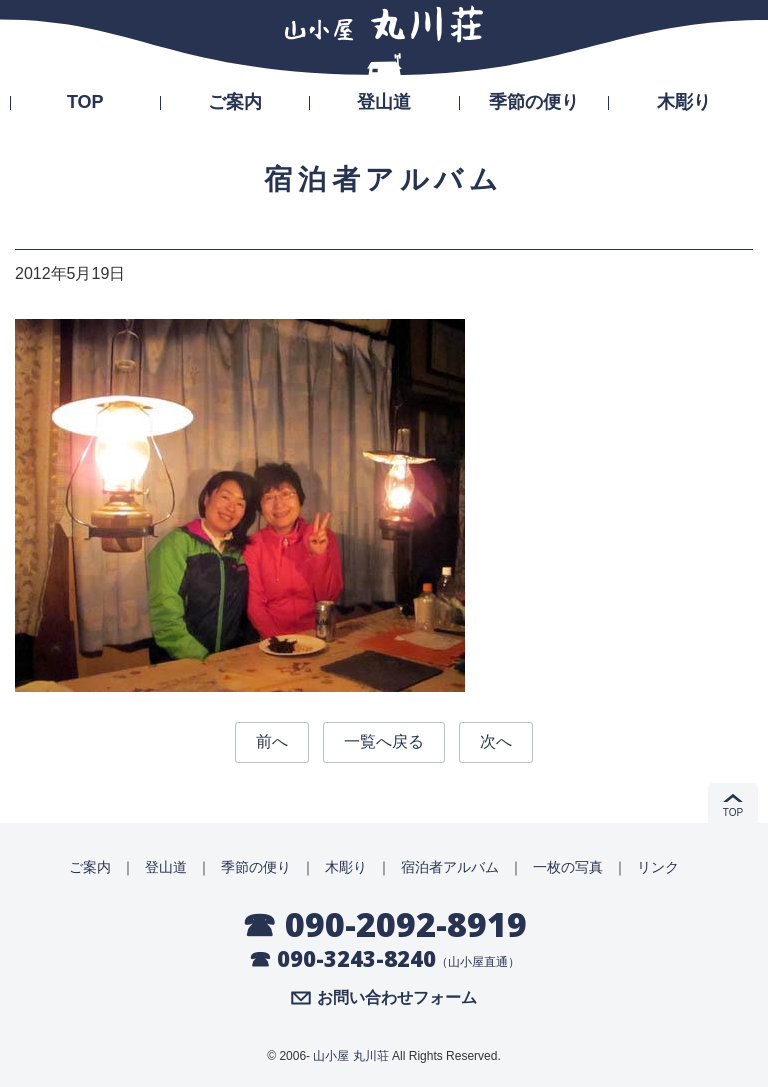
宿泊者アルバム (450, 867)
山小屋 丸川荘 (350, 1056)
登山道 (384, 102)
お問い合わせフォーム (397, 998)
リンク (658, 867)
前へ (272, 741)
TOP (85, 102)
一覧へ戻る (384, 741)
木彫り (684, 102)
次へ (496, 741)
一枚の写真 (568, 867)
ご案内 (235, 102)
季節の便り (534, 102)
